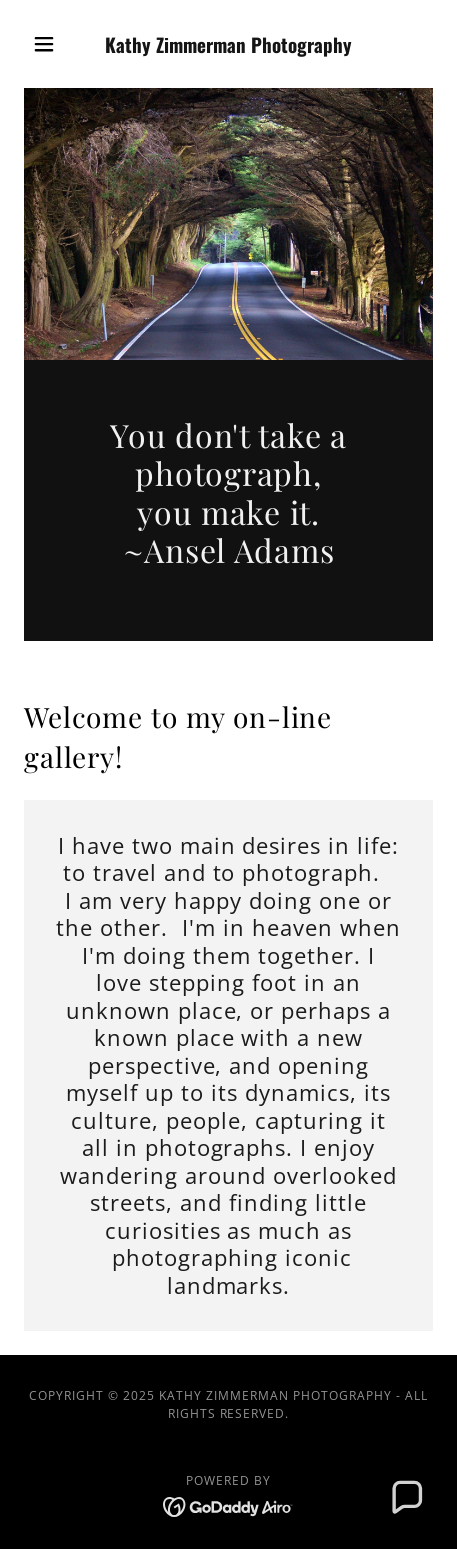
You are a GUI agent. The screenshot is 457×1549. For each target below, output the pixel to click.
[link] (228, 44)
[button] (54, 44)
